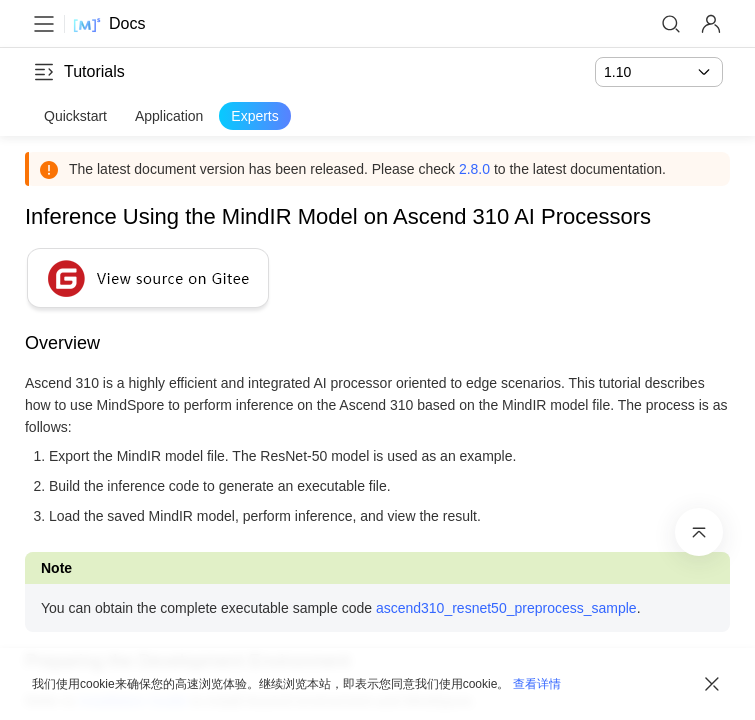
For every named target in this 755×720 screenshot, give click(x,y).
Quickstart (75, 116)
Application (169, 116)
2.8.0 (481, 169)
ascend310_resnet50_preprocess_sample (513, 608)
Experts (254, 116)
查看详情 (537, 684)
